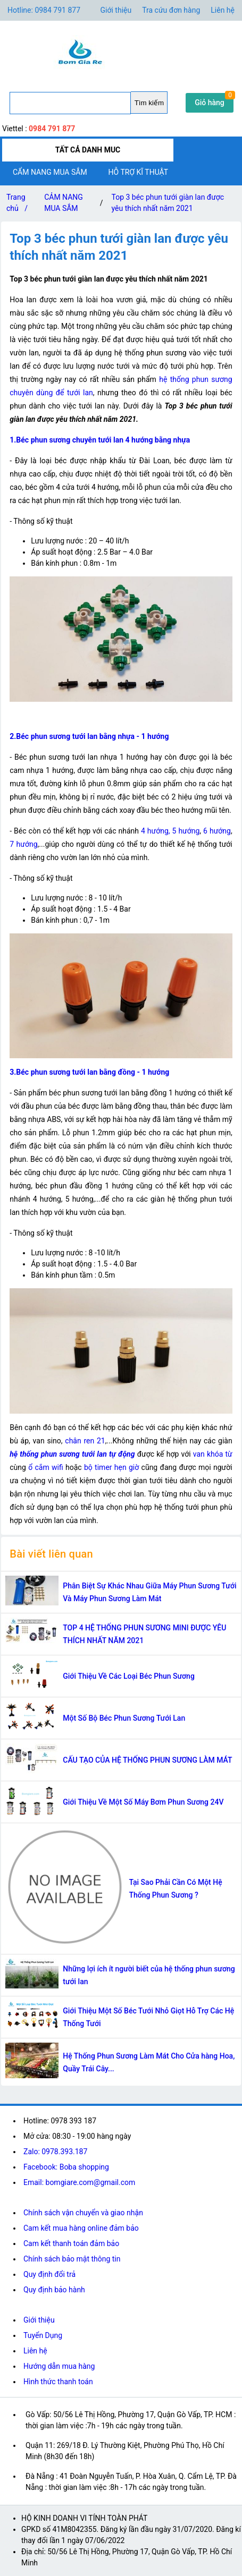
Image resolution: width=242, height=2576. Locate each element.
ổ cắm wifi (45, 1467)
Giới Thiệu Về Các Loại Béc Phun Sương (129, 1676)
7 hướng (23, 844)
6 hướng (217, 831)
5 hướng (186, 831)
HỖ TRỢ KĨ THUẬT (139, 172)
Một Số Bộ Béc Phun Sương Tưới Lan (124, 1718)
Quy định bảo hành (54, 2289)
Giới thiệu (39, 2320)
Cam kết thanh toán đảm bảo (71, 2243)
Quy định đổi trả (49, 2274)
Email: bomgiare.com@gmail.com (79, 2182)
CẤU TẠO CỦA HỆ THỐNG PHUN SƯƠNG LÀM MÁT (147, 1760)
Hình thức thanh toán (58, 2381)
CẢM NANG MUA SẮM (63, 202)
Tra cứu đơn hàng (171, 10)
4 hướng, (155, 831)
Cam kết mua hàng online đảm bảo (81, 2228)
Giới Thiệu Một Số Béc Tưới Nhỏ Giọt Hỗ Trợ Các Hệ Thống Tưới (148, 2017)
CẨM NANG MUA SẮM (50, 172)
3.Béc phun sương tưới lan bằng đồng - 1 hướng (89, 1072)
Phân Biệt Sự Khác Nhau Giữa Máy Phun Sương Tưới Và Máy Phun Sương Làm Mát (149, 1592)
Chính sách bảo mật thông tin (72, 2259)
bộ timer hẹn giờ (111, 1467)
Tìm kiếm (149, 103)
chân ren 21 (85, 1440)
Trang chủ (19, 205)
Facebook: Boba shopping (66, 2167)
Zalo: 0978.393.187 (55, 2151)
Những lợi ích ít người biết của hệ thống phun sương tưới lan (149, 1975)
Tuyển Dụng (42, 2335)
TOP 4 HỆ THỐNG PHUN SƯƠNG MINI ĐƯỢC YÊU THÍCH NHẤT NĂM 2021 (144, 1634)
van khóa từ (212, 1454)
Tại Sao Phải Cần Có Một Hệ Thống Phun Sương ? (175, 1888)
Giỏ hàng (209, 102)
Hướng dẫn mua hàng (59, 2366)
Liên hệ (223, 10)
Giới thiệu (116, 10)
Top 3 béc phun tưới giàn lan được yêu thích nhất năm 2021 (167, 202)
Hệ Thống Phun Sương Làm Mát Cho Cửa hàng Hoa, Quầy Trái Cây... (149, 2062)
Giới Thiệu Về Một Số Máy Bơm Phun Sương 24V (143, 1802)
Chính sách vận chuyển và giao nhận (83, 2212)
